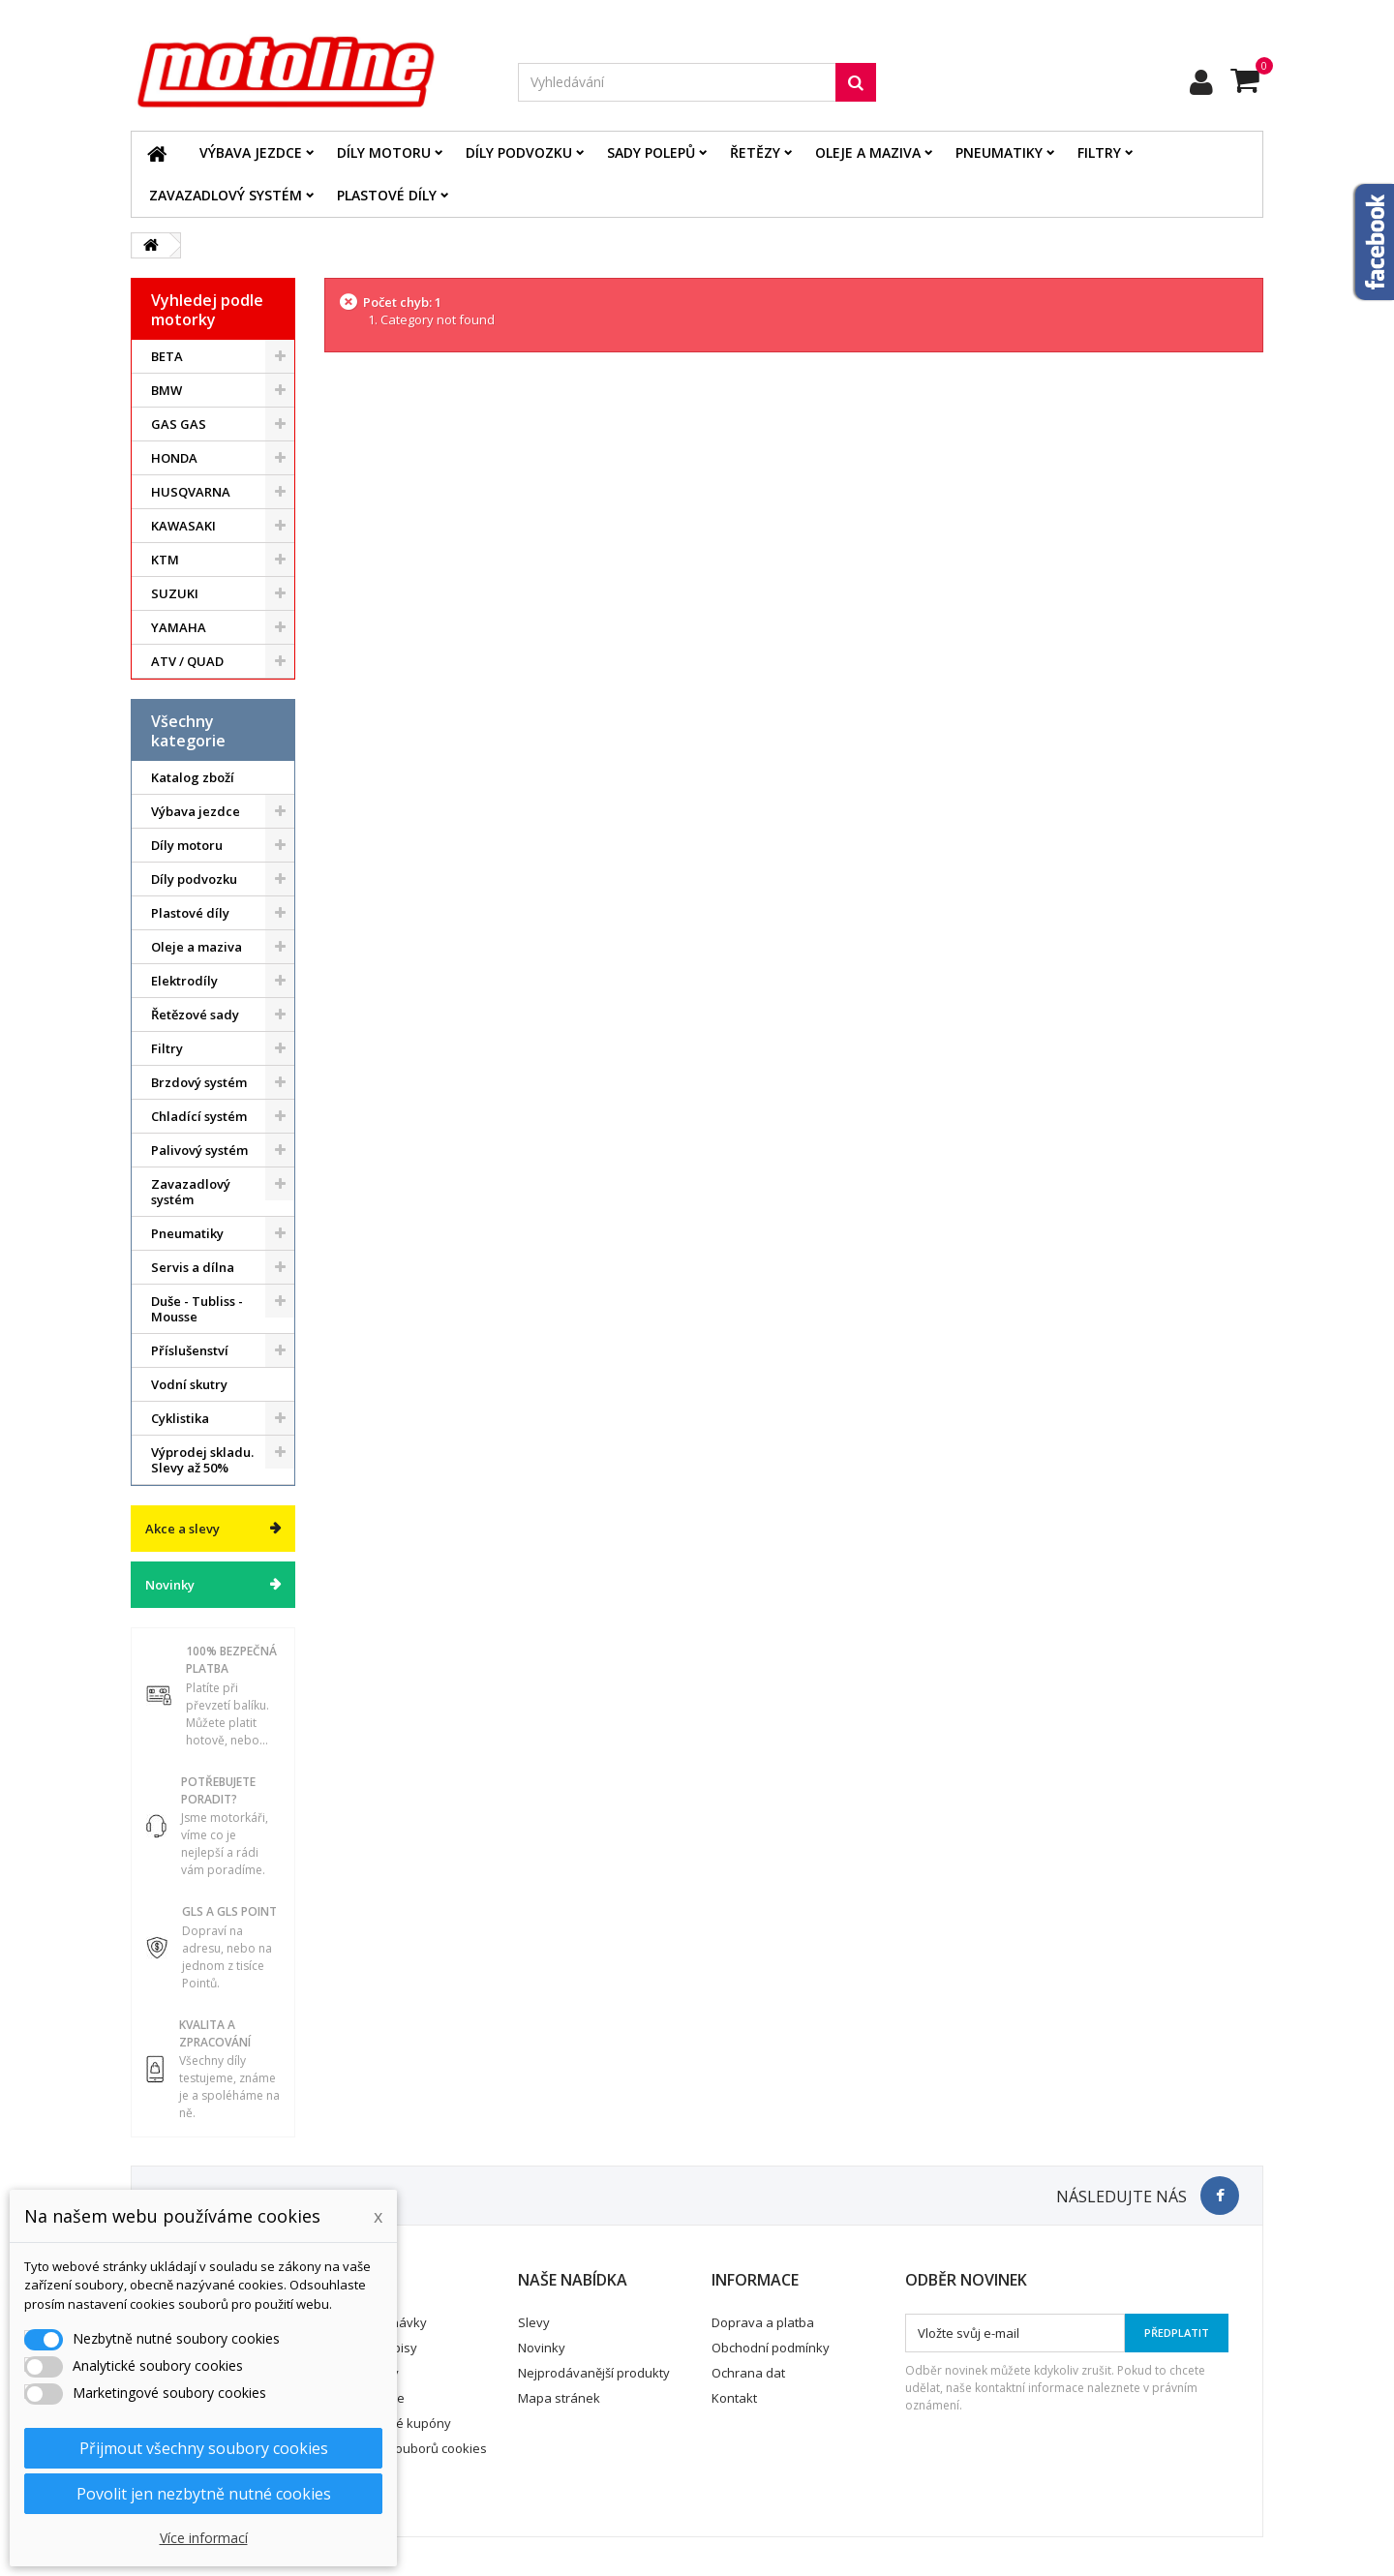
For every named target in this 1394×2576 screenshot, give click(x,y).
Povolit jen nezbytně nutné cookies (203, 2493)
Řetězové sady (195, 1014)
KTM (165, 559)
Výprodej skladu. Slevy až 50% (202, 1459)
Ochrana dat (748, 2372)
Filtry (1099, 152)
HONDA (174, 458)
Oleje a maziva (868, 152)
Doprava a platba (763, 2322)
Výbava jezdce (250, 152)
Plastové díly (387, 195)
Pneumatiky (999, 152)
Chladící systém (199, 1116)
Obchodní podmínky (771, 2347)
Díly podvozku (519, 152)
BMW (166, 390)
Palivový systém (199, 1150)
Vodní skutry (189, 1384)
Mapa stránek (559, 2398)
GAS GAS (178, 424)
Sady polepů (651, 152)
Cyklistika (180, 1418)
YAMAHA (178, 627)
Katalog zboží (192, 777)
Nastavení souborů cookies (406, 2448)
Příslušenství (189, 1350)
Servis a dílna (192, 1267)
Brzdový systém (199, 1082)
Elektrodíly (184, 980)
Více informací (204, 2538)
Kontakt (734, 2398)
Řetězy (755, 152)
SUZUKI (174, 593)
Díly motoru (384, 152)
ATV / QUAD (187, 661)
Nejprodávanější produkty (594, 2372)
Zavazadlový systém (225, 195)
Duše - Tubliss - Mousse (197, 1308)
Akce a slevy (182, 1528)
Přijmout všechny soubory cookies (203, 2448)
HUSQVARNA (190, 491)
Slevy (534, 2322)
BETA (167, 356)
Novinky (170, 1584)
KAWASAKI (183, 525)
